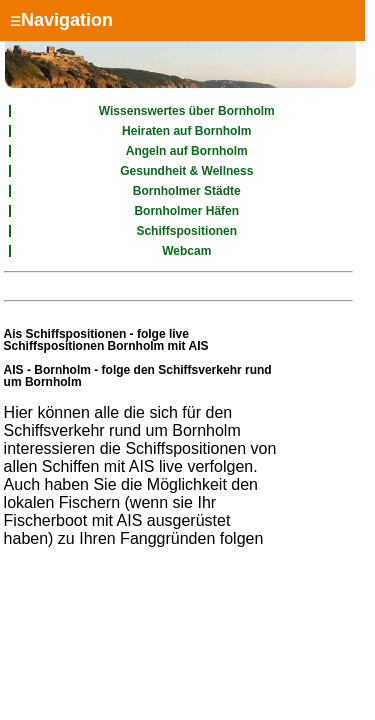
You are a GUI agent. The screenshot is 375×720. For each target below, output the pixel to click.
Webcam (186, 251)
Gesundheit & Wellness (186, 171)
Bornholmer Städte (187, 191)
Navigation (61, 20)
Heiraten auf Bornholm (186, 131)
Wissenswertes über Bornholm (187, 111)
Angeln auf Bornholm (187, 151)
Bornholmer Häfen (186, 211)
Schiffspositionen (186, 231)
